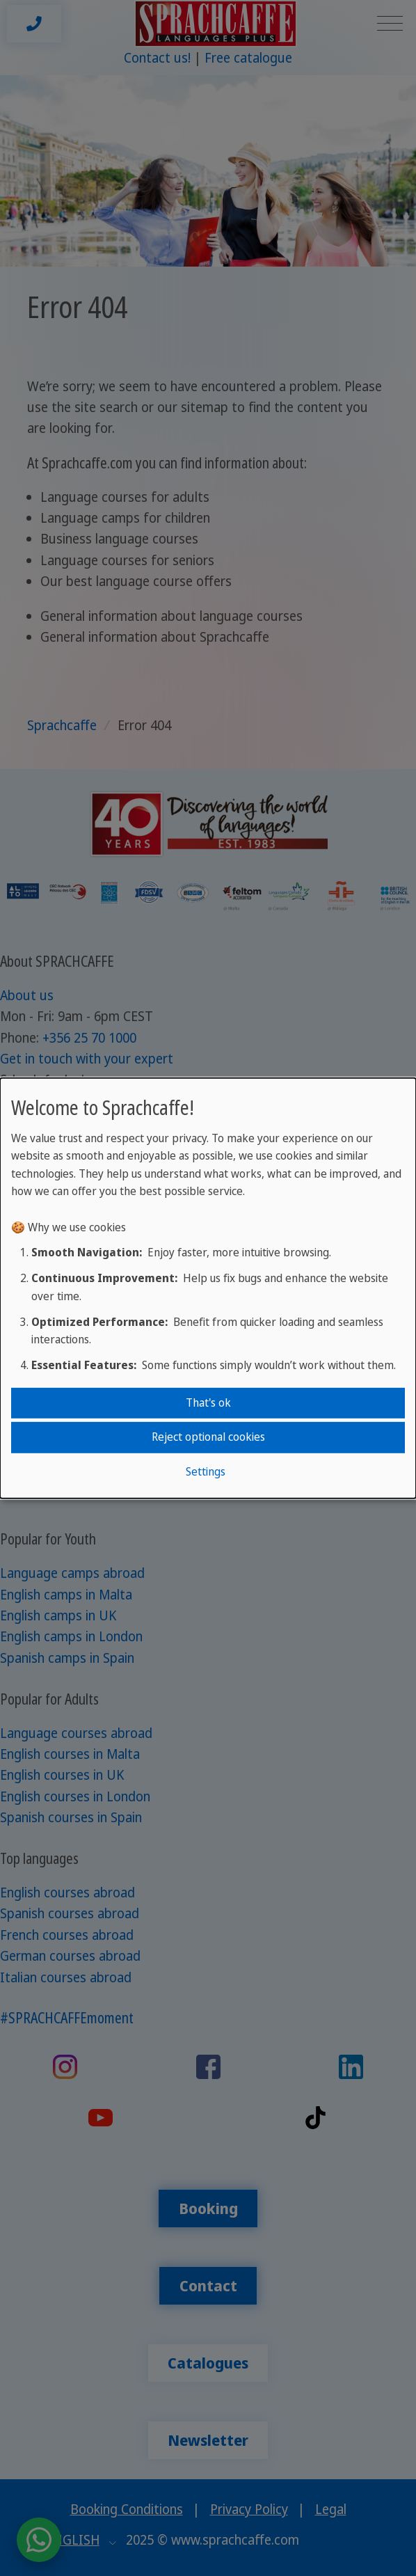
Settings (205, 1471)
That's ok (208, 1402)
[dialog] (208, 1287)
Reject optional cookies (208, 1436)
